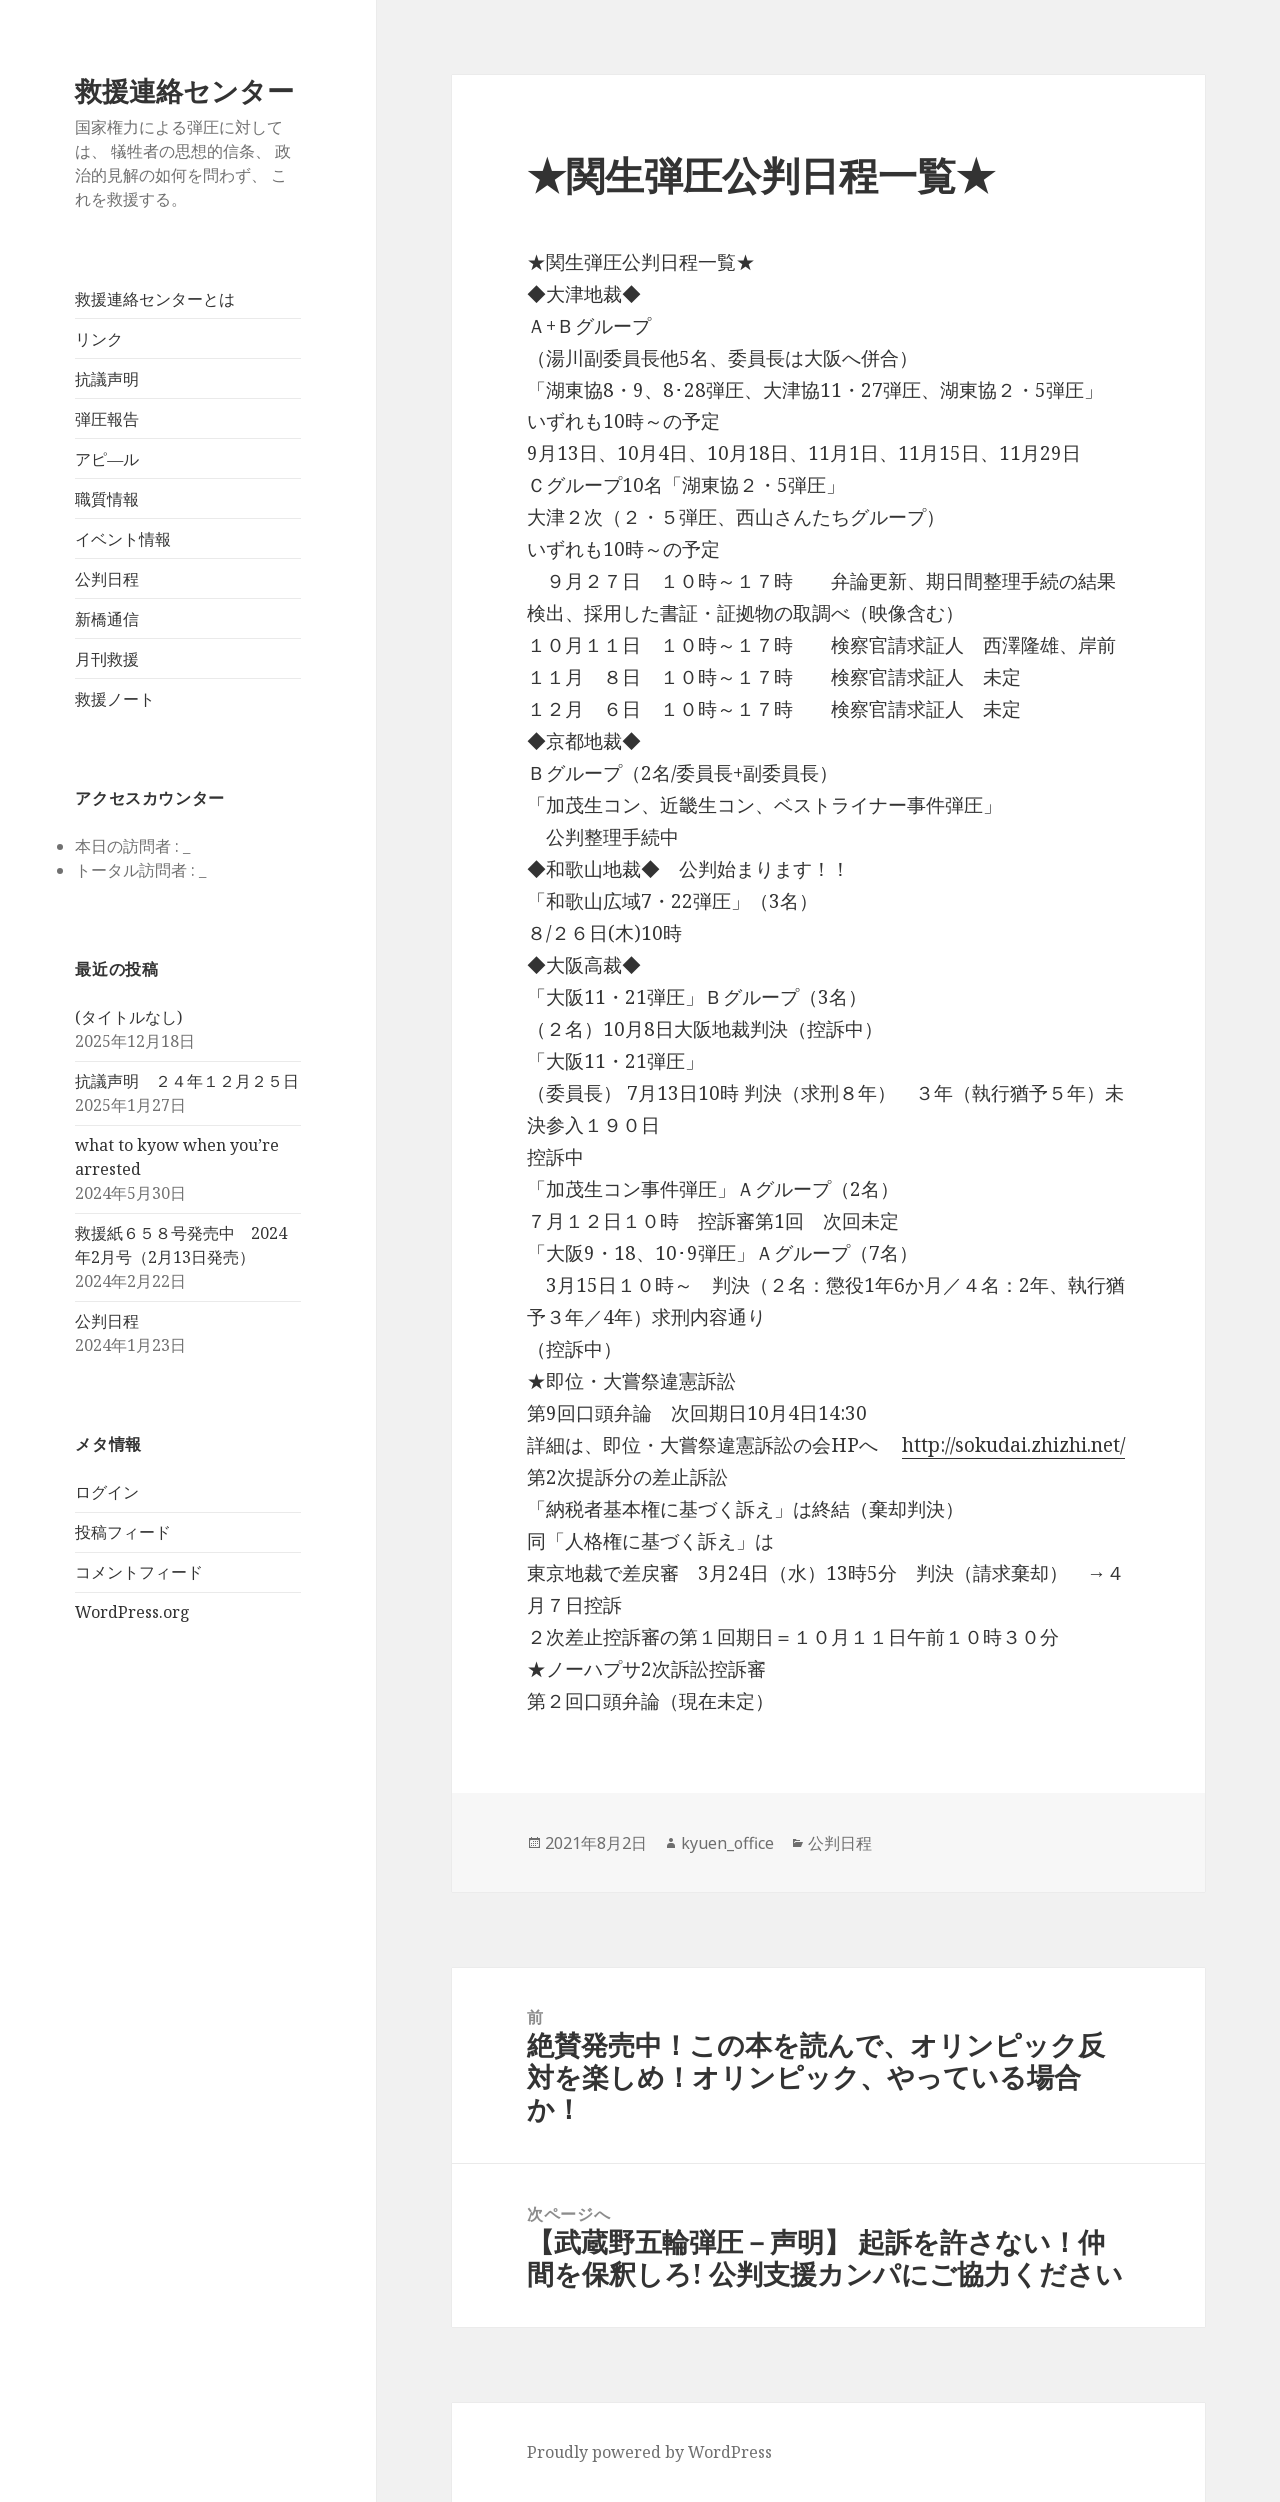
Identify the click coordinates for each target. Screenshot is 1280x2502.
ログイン (107, 1492)
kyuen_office (727, 1843)
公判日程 (107, 579)
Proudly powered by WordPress (649, 2452)
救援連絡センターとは (155, 299)
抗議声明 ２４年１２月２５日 (187, 1081)
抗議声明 (107, 379)
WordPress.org (132, 1612)
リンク (99, 339)
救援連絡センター (184, 90)
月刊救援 (107, 659)
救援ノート (115, 699)
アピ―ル (107, 459)
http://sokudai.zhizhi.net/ (1013, 1445)
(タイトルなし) (128, 1017)
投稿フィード (123, 1532)
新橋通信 (107, 619)
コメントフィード (139, 1572)
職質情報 (107, 499)
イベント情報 (123, 539)
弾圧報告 (107, 419)
